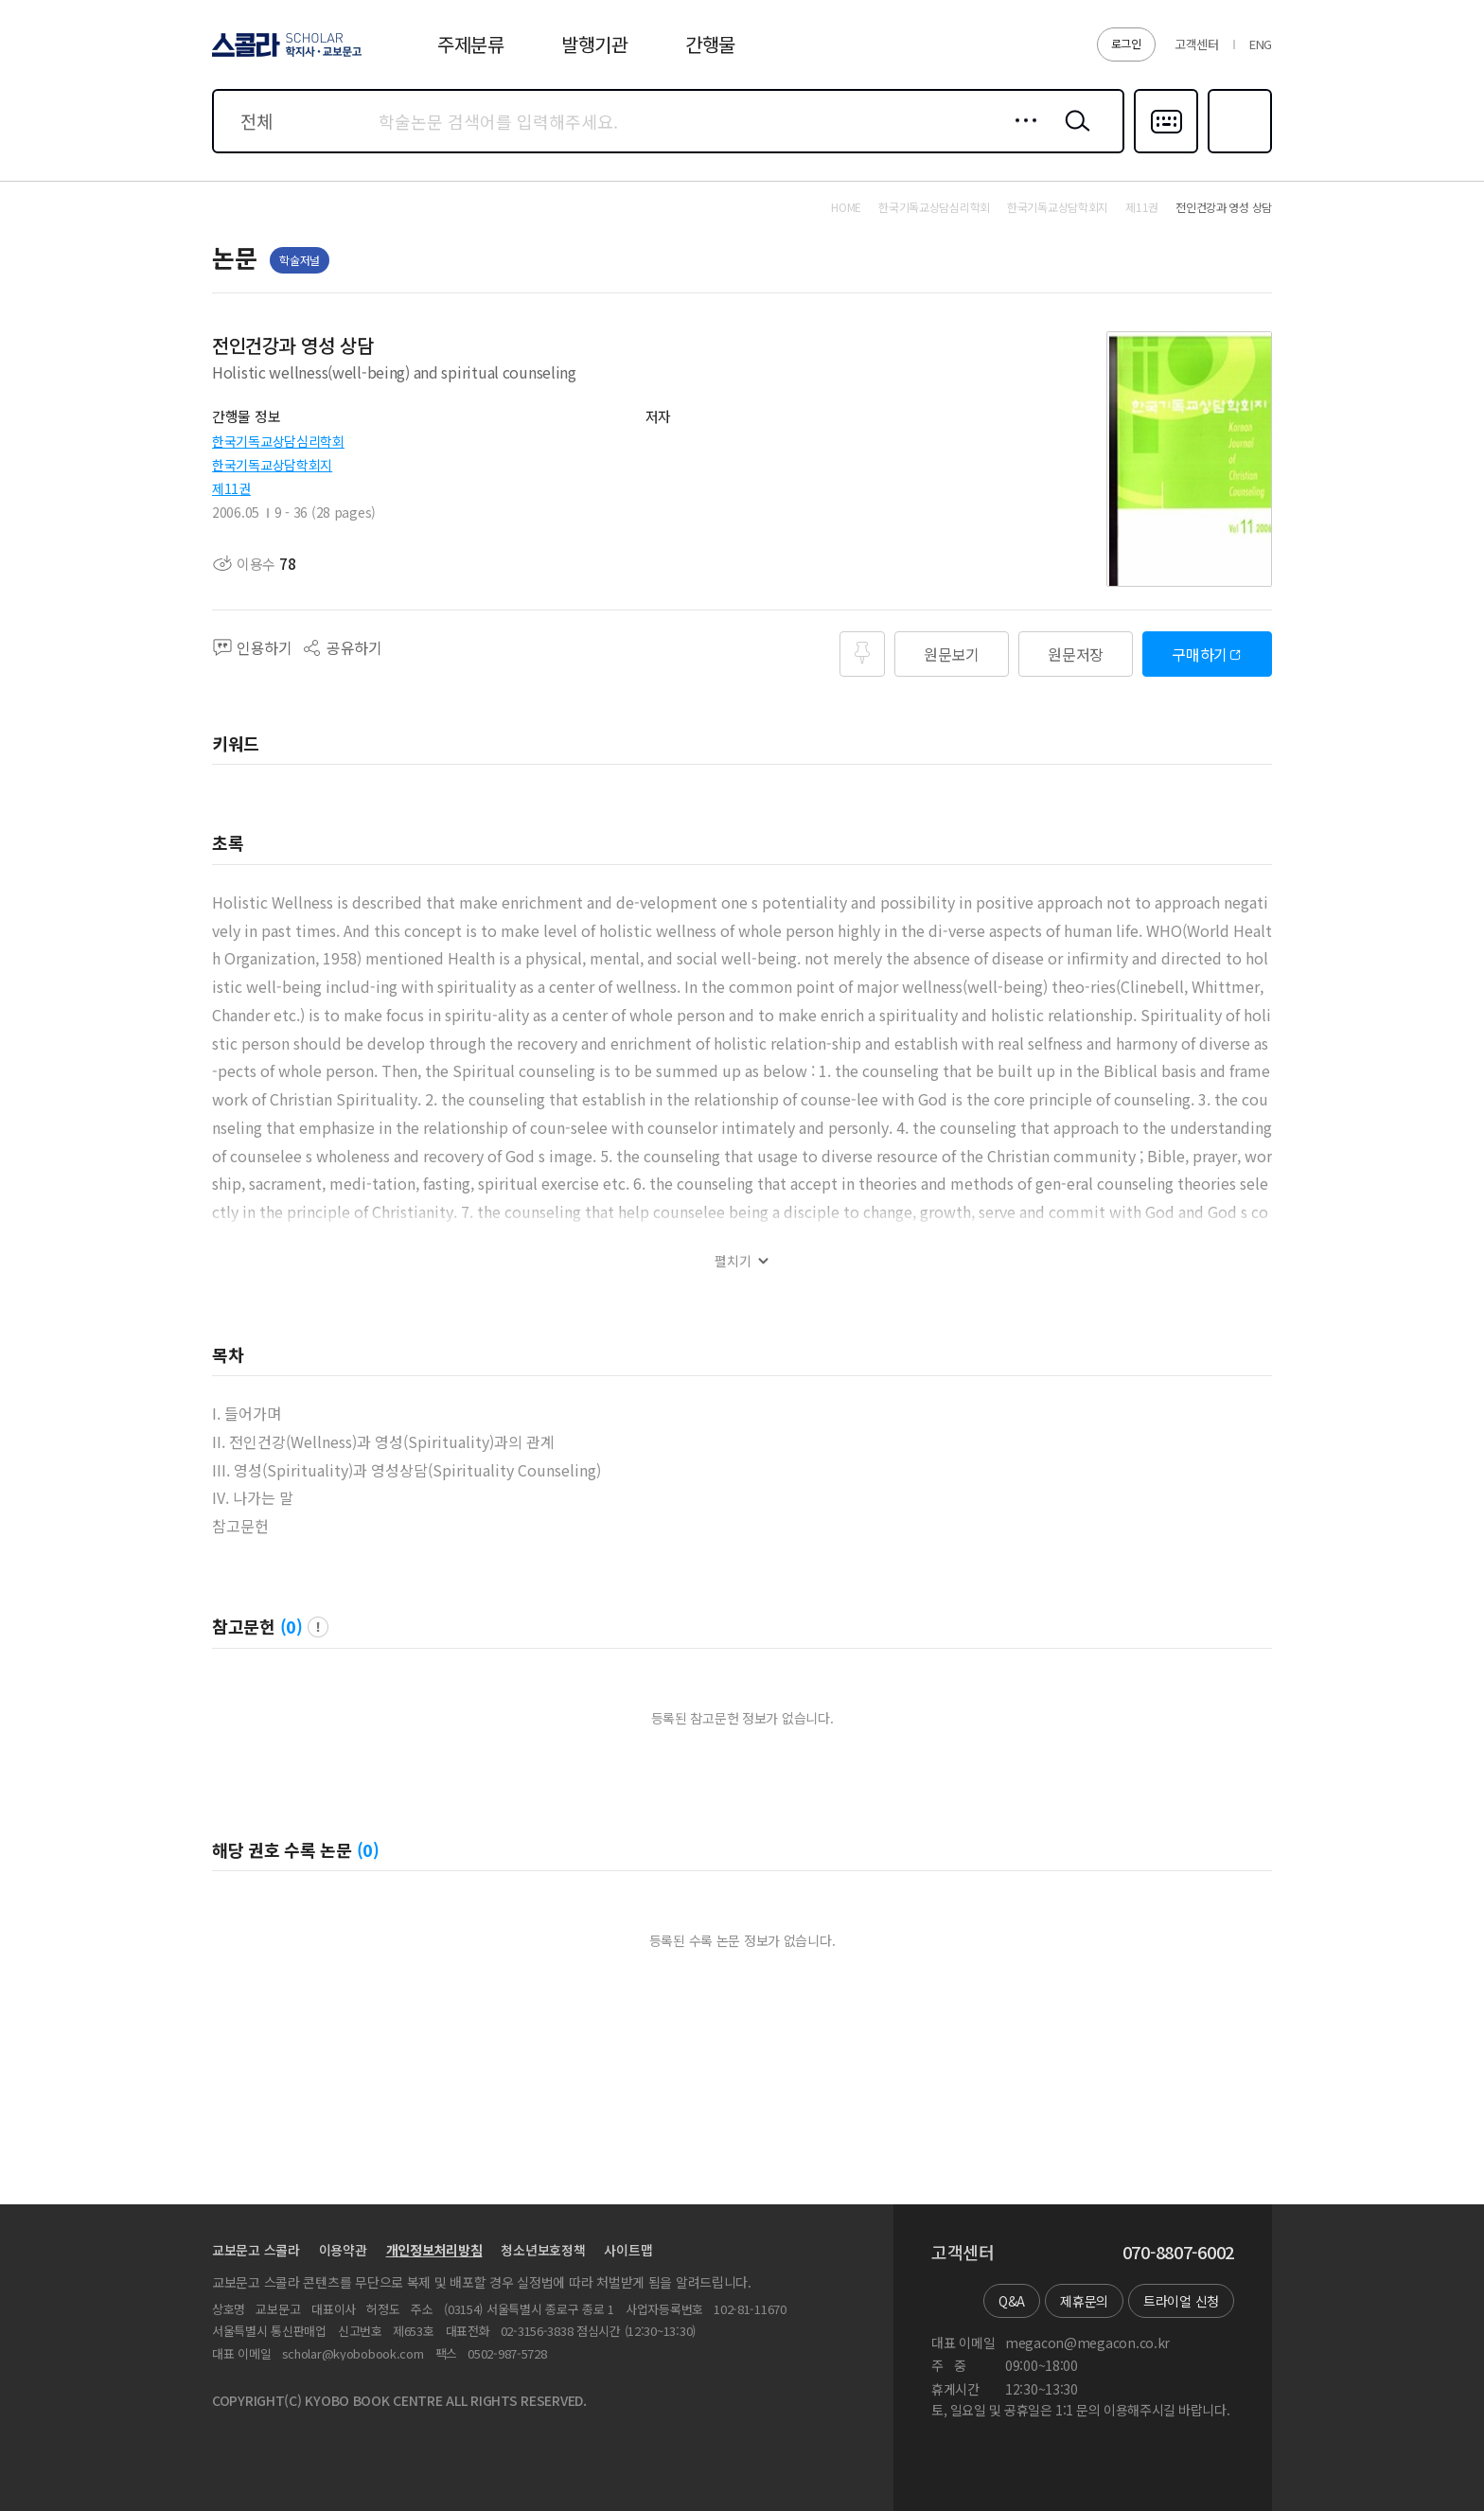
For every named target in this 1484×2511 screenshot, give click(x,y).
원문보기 (952, 654)
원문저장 (1076, 654)
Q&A (1011, 2300)
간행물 (710, 44)
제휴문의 (1084, 2300)
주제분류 (470, 44)
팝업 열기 (318, 1627)
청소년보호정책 (543, 2249)
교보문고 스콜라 (256, 2249)
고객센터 (1197, 44)
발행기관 (594, 44)
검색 (1073, 135)
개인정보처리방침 (434, 2249)
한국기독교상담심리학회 (278, 441)
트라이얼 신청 (1181, 2300)
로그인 (1126, 43)
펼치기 (733, 1261)
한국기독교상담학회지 (272, 464)
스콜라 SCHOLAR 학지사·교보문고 (284, 56)
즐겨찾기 (1237, 151)
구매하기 (1200, 654)
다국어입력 (1166, 151)
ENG (1260, 44)
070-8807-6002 (1178, 2252)
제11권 (231, 488)
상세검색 (1021, 135)
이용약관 (343, 2249)
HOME (846, 207)
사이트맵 (628, 2249)
